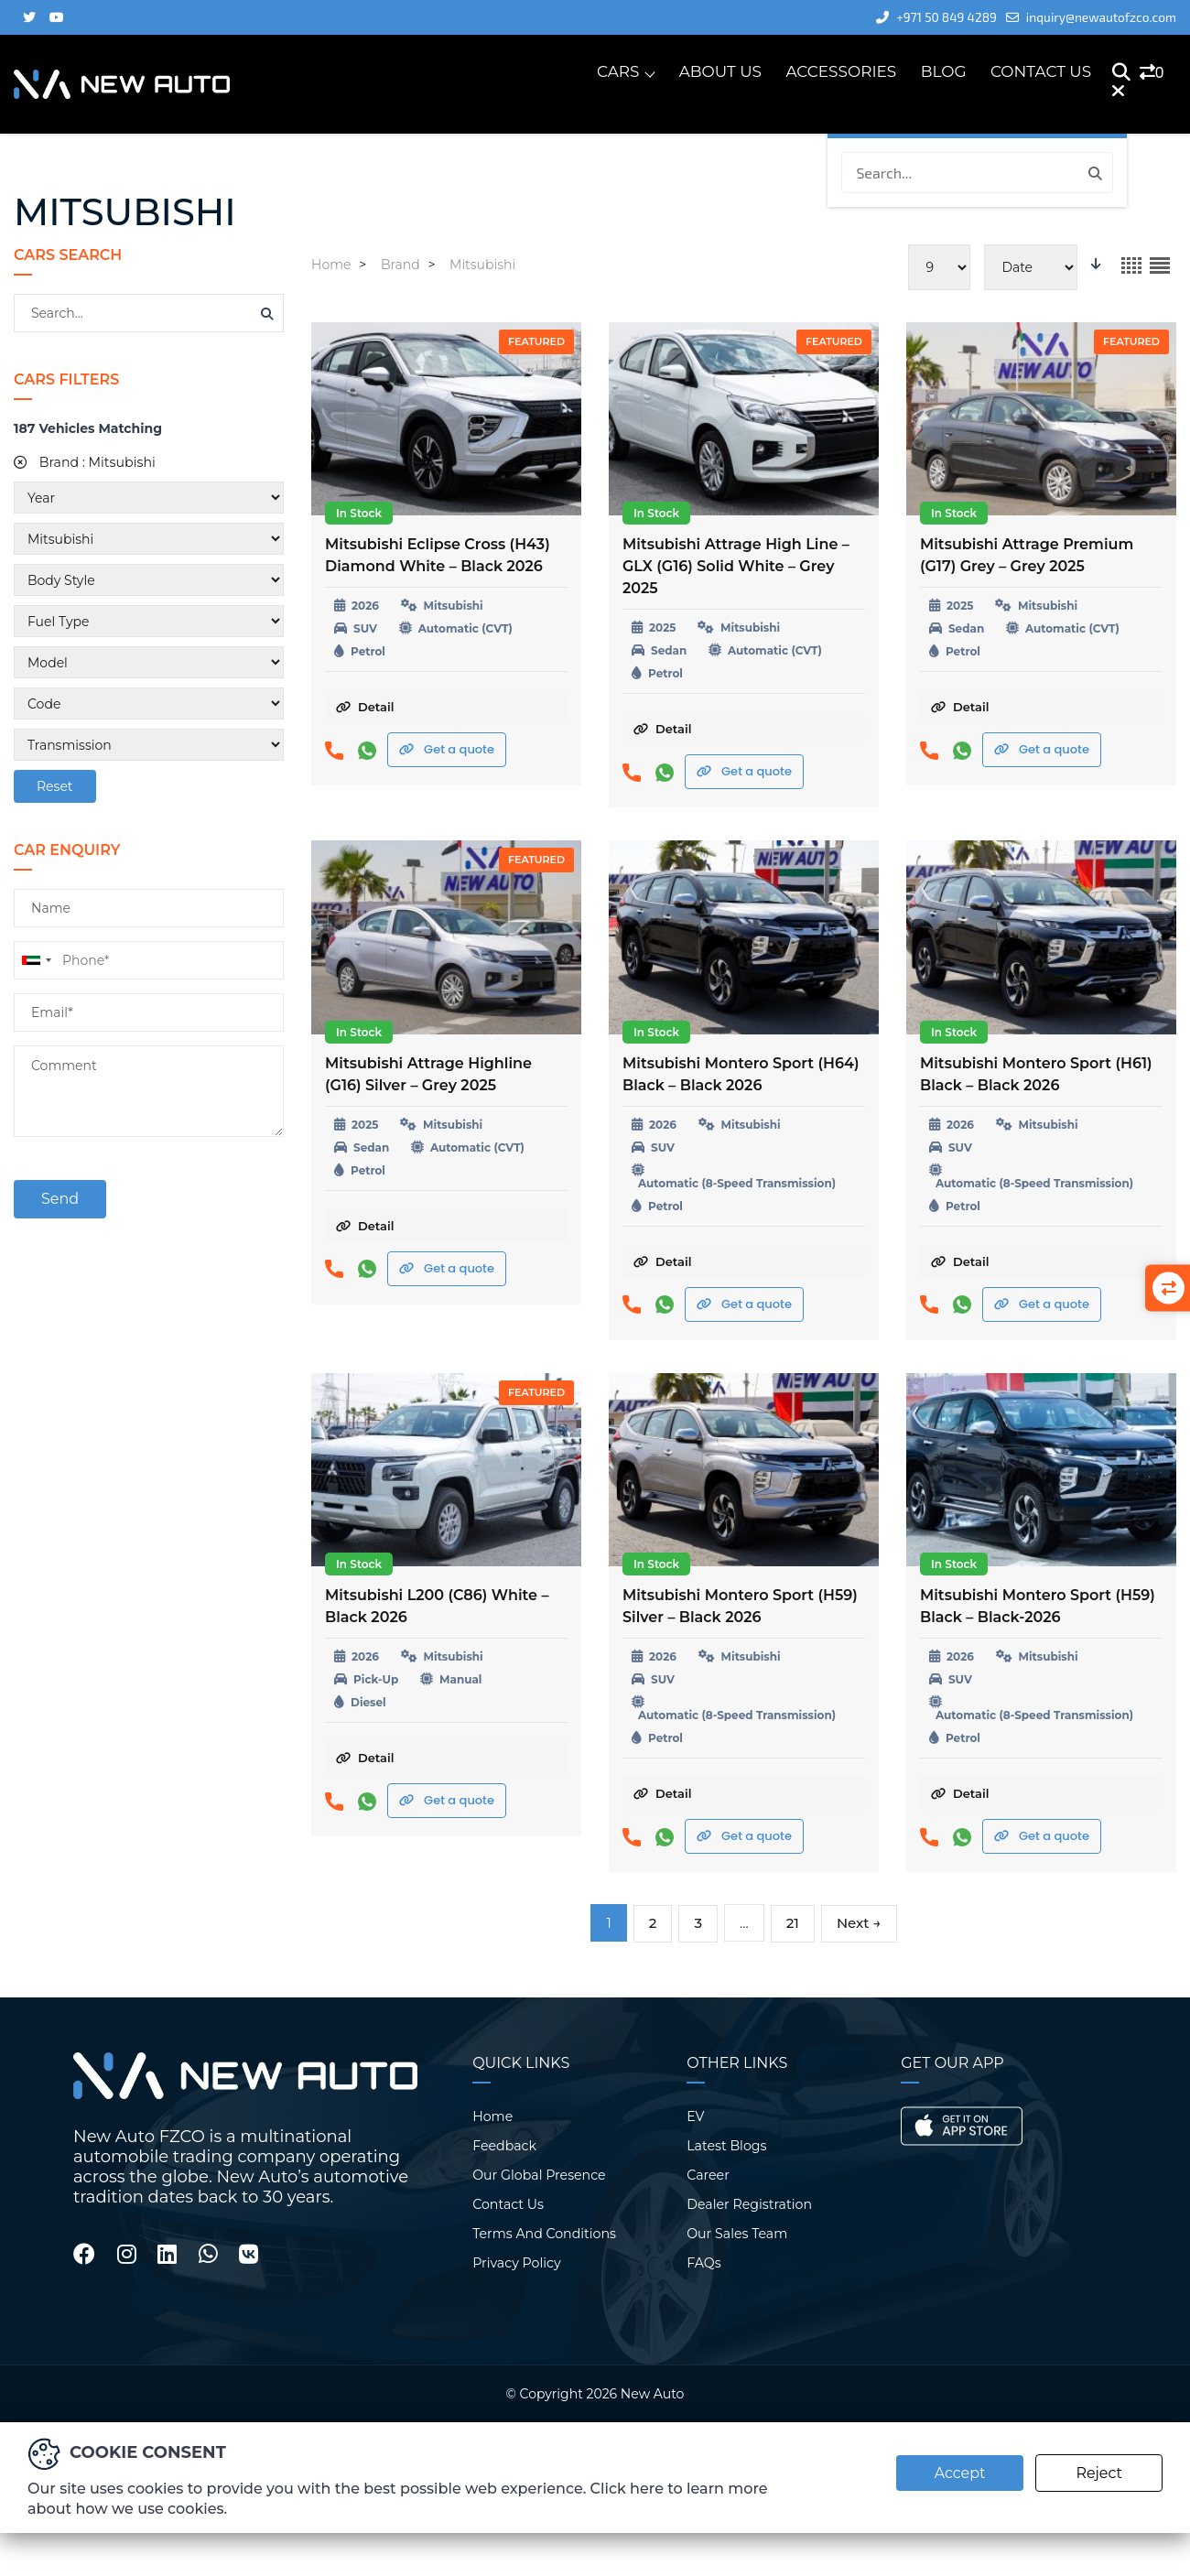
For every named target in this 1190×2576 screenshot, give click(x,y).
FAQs (703, 2262)
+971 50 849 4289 (924, 17)
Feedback (504, 2145)
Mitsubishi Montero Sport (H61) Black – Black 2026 (1036, 1074)
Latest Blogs (726, 2145)
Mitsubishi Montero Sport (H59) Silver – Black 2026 (740, 1606)
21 (792, 1923)
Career (708, 2174)
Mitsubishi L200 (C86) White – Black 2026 (436, 1606)
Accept (957, 2472)
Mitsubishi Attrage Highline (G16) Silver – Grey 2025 (428, 1074)
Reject (1099, 2472)
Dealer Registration (748, 2203)
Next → (859, 1923)
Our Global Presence (538, 2174)
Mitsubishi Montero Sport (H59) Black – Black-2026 (1037, 1606)
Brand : (84, 462)
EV (695, 2115)
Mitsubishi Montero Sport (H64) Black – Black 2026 (740, 1074)
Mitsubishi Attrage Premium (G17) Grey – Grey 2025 (1026, 555)
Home (492, 2115)
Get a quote (446, 749)
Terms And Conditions (543, 2232)
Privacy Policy (515, 2262)
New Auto (652, 2393)
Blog (944, 72)
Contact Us (1041, 72)
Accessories (841, 72)
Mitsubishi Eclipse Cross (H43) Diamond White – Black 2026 (437, 555)
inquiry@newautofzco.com (1086, 17)
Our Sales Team (736, 2232)
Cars (618, 72)
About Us (721, 72)
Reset (55, 786)
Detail (365, 706)
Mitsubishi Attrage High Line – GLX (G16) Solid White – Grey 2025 (735, 566)
